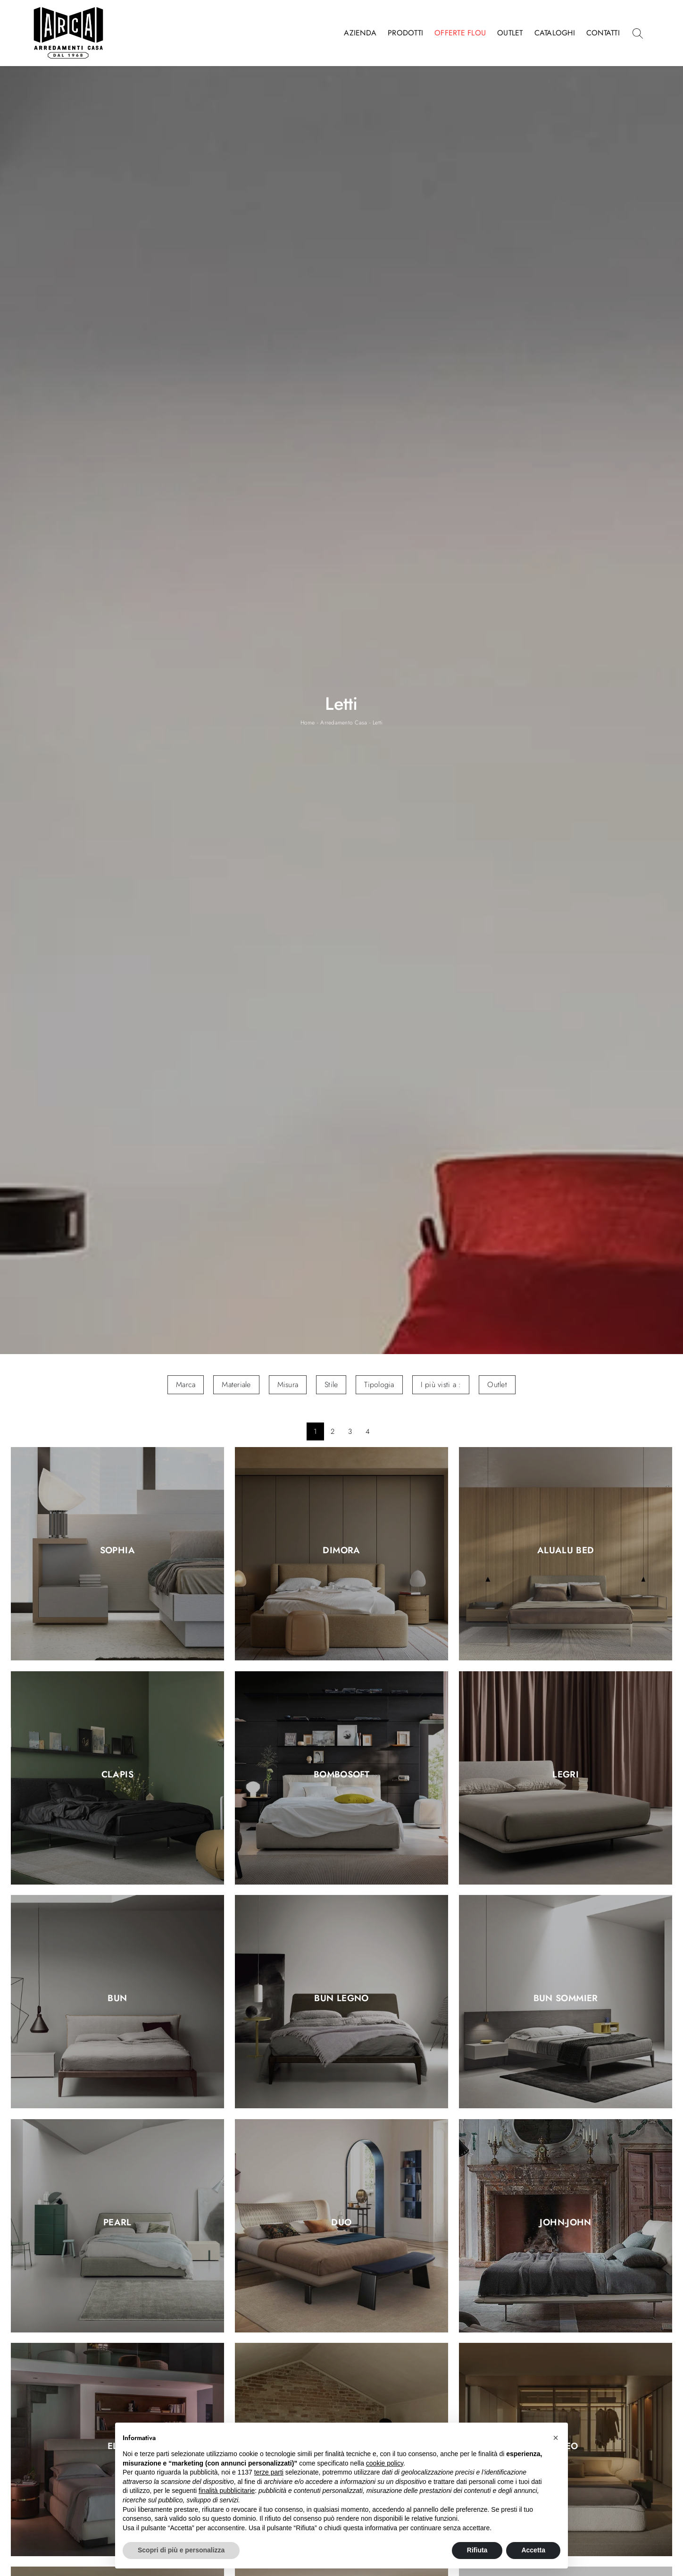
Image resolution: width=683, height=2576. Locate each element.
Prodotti (405, 32)
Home (307, 722)
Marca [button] (185, 1384)
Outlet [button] (497, 1384)
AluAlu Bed (565, 1551)
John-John (565, 2222)
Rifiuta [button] (477, 2550)
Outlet (510, 32)
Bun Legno (341, 1998)
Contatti (603, 32)
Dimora (341, 1551)
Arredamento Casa (343, 722)
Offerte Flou (460, 32)
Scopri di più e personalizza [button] (181, 2550)
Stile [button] (331, 1384)
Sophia (117, 1551)
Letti (378, 722)
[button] (555, 2437)
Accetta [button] (533, 2550)
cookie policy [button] (384, 2463)
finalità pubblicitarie (227, 2490)
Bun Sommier (565, 1998)
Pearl (117, 2222)
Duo (341, 2222)
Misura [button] (288, 1384)
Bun (117, 1998)
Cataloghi (554, 32)
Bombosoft (341, 1774)
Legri (565, 1774)
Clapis (117, 1774)
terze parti (268, 2472)
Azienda (360, 32)
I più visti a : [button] (441, 1384)
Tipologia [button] (379, 1384)
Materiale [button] (236, 1384)
